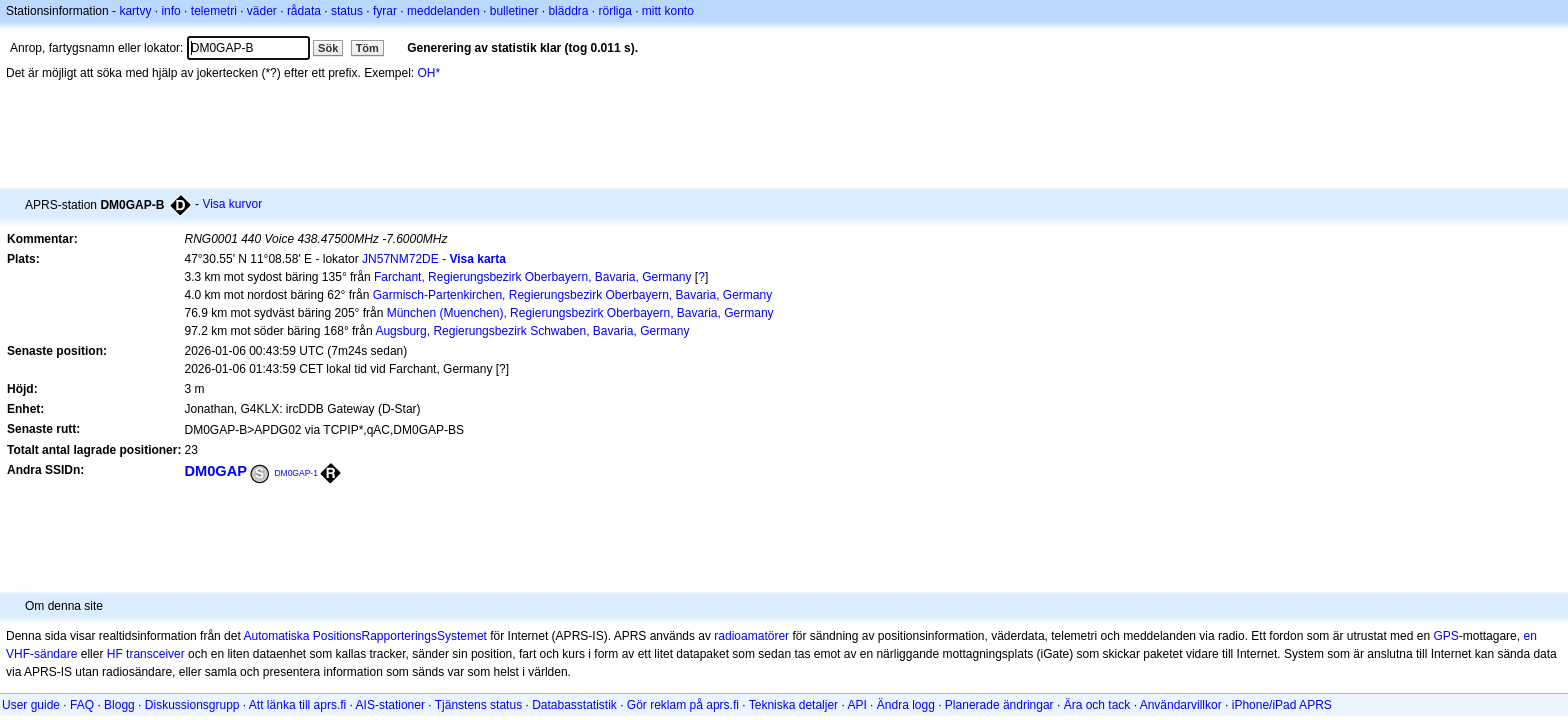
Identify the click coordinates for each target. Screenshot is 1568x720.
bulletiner (514, 11)
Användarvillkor (1181, 705)
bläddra (568, 11)
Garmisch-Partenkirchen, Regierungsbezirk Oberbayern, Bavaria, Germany (573, 295)
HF (115, 654)
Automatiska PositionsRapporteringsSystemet (364, 636)
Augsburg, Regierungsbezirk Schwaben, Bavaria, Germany (532, 331)
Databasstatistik (574, 705)
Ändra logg (906, 705)
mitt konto (668, 11)
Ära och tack (1097, 705)
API (856, 705)
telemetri (214, 11)
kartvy (135, 11)
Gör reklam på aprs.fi (683, 705)
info (170, 11)
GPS (1445, 636)
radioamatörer (751, 636)
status (347, 11)
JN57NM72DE (400, 259)
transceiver (155, 654)
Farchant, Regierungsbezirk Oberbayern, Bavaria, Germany (532, 277)
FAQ (82, 705)
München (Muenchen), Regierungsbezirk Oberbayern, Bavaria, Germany (580, 313)
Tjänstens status (478, 705)
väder (262, 11)
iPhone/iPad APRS (1282, 705)
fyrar (385, 11)
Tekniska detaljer (793, 705)
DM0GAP (215, 471)
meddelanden (443, 11)
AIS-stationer (390, 705)
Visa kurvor (232, 204)
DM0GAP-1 (296, 473)
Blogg (119, 705)
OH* (429, 73)
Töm (367, 48)
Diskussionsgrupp (192, 705)
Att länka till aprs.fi (297, 705)
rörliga (614, 11)
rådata (304, 11)
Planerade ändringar (999, 705)
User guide (31, 705)
